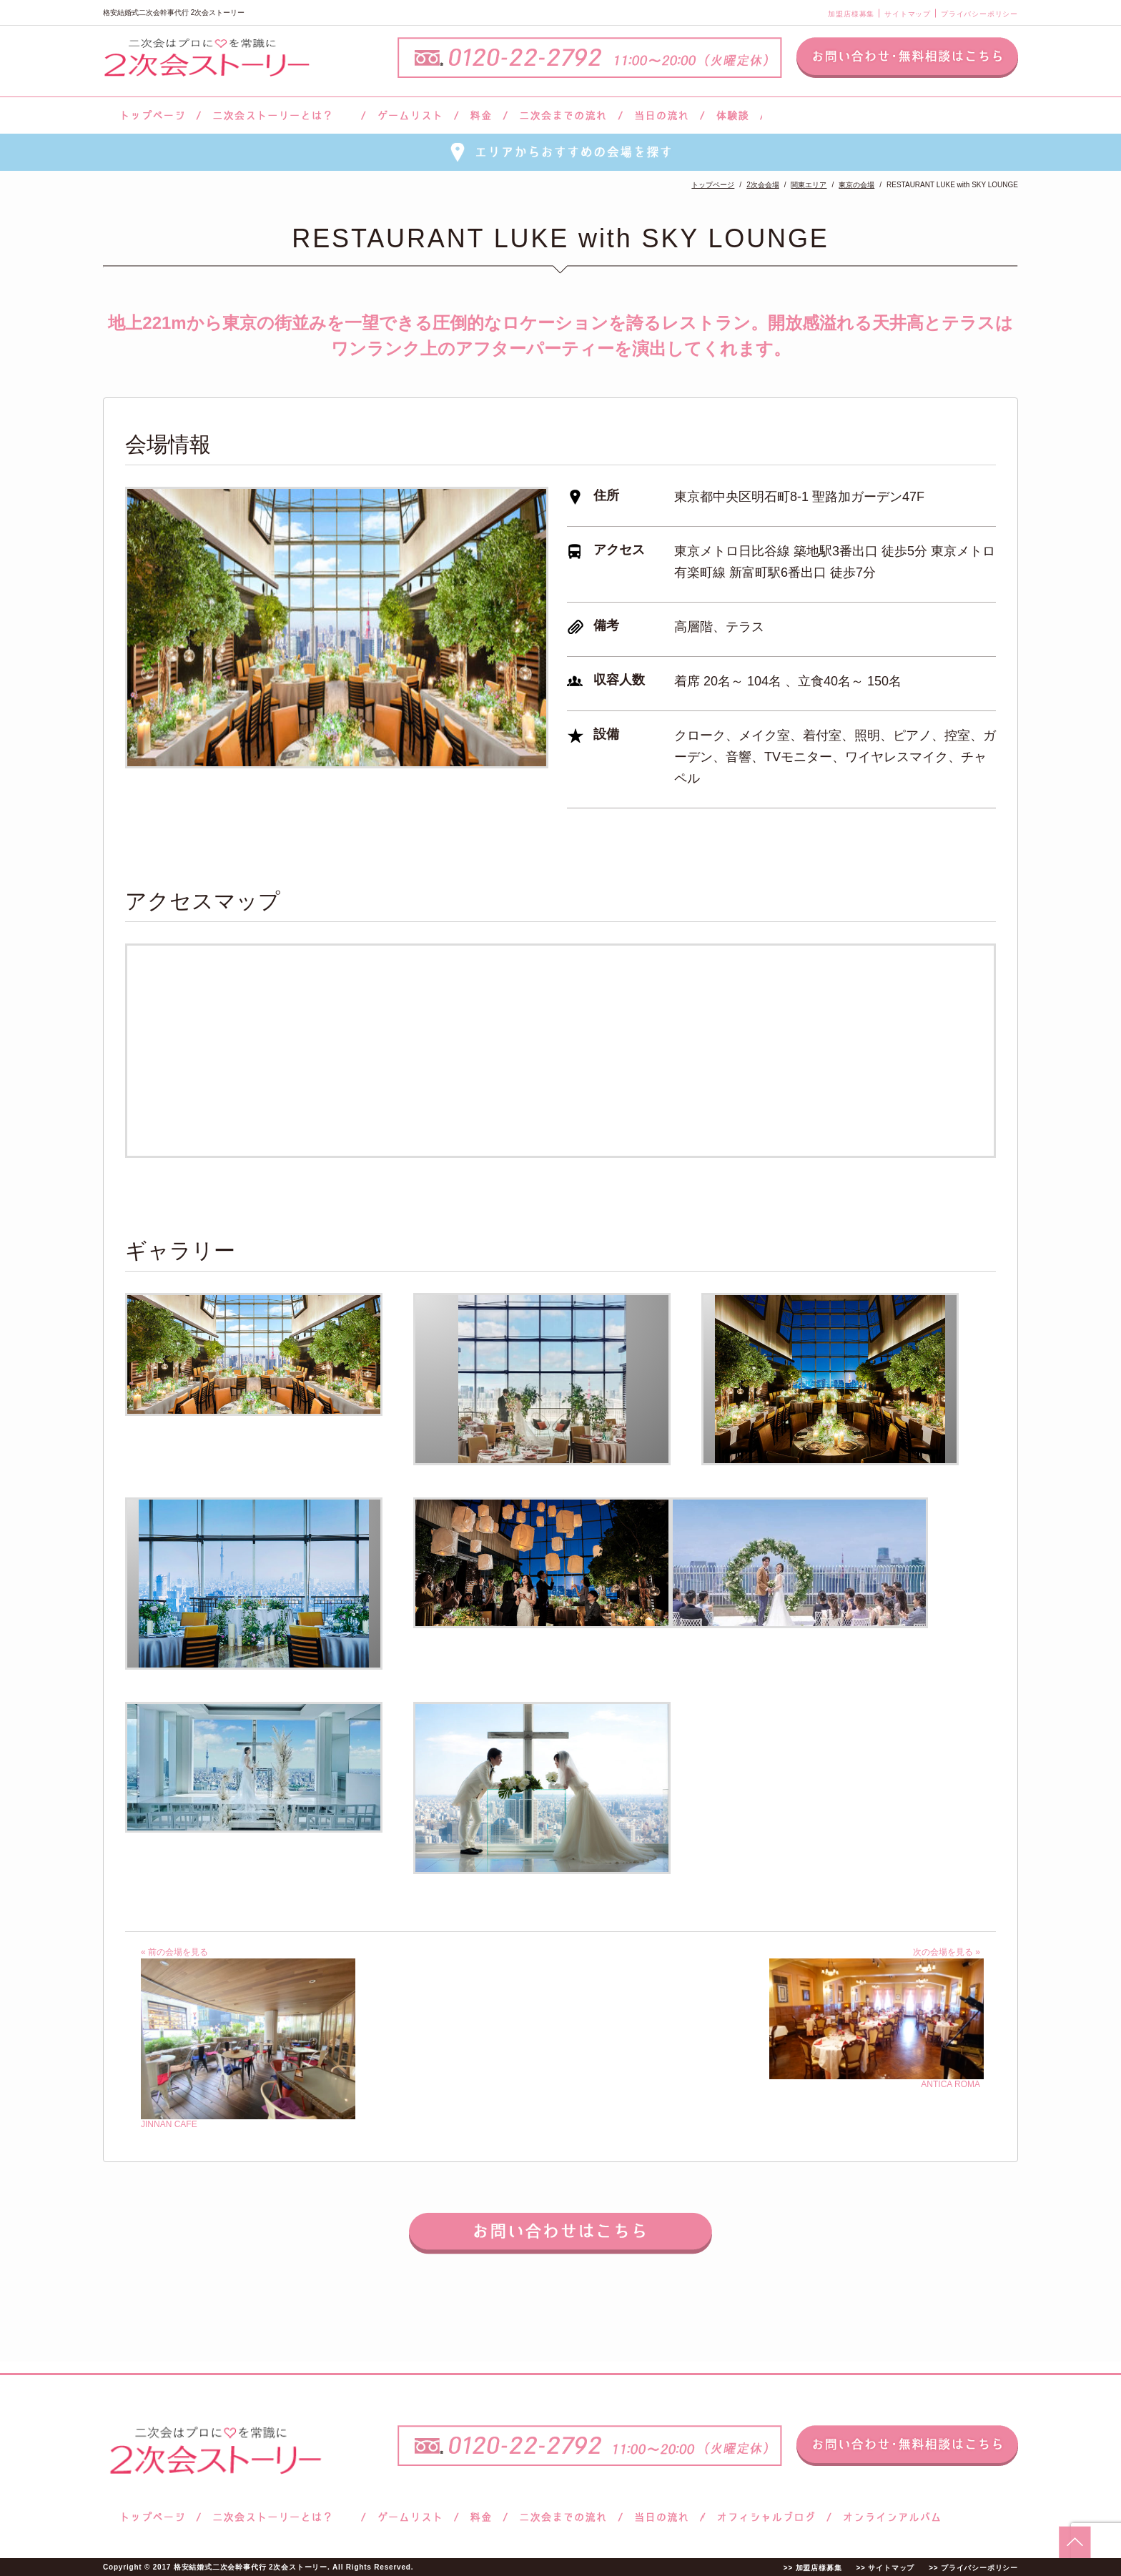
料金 (480, 115)
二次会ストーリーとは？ (281, 115)
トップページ (151, 115)
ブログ (766, 2517)
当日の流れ (662, 115)
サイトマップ (907, 14)
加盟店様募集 (851, 14)
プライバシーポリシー (979, 14)
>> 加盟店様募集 (813, 2568)
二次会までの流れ (563, 115)
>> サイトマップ (885, 2568)
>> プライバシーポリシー (973, 2568)
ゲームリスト (409, 115)
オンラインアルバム (888, 2517)
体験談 (732, 115)
